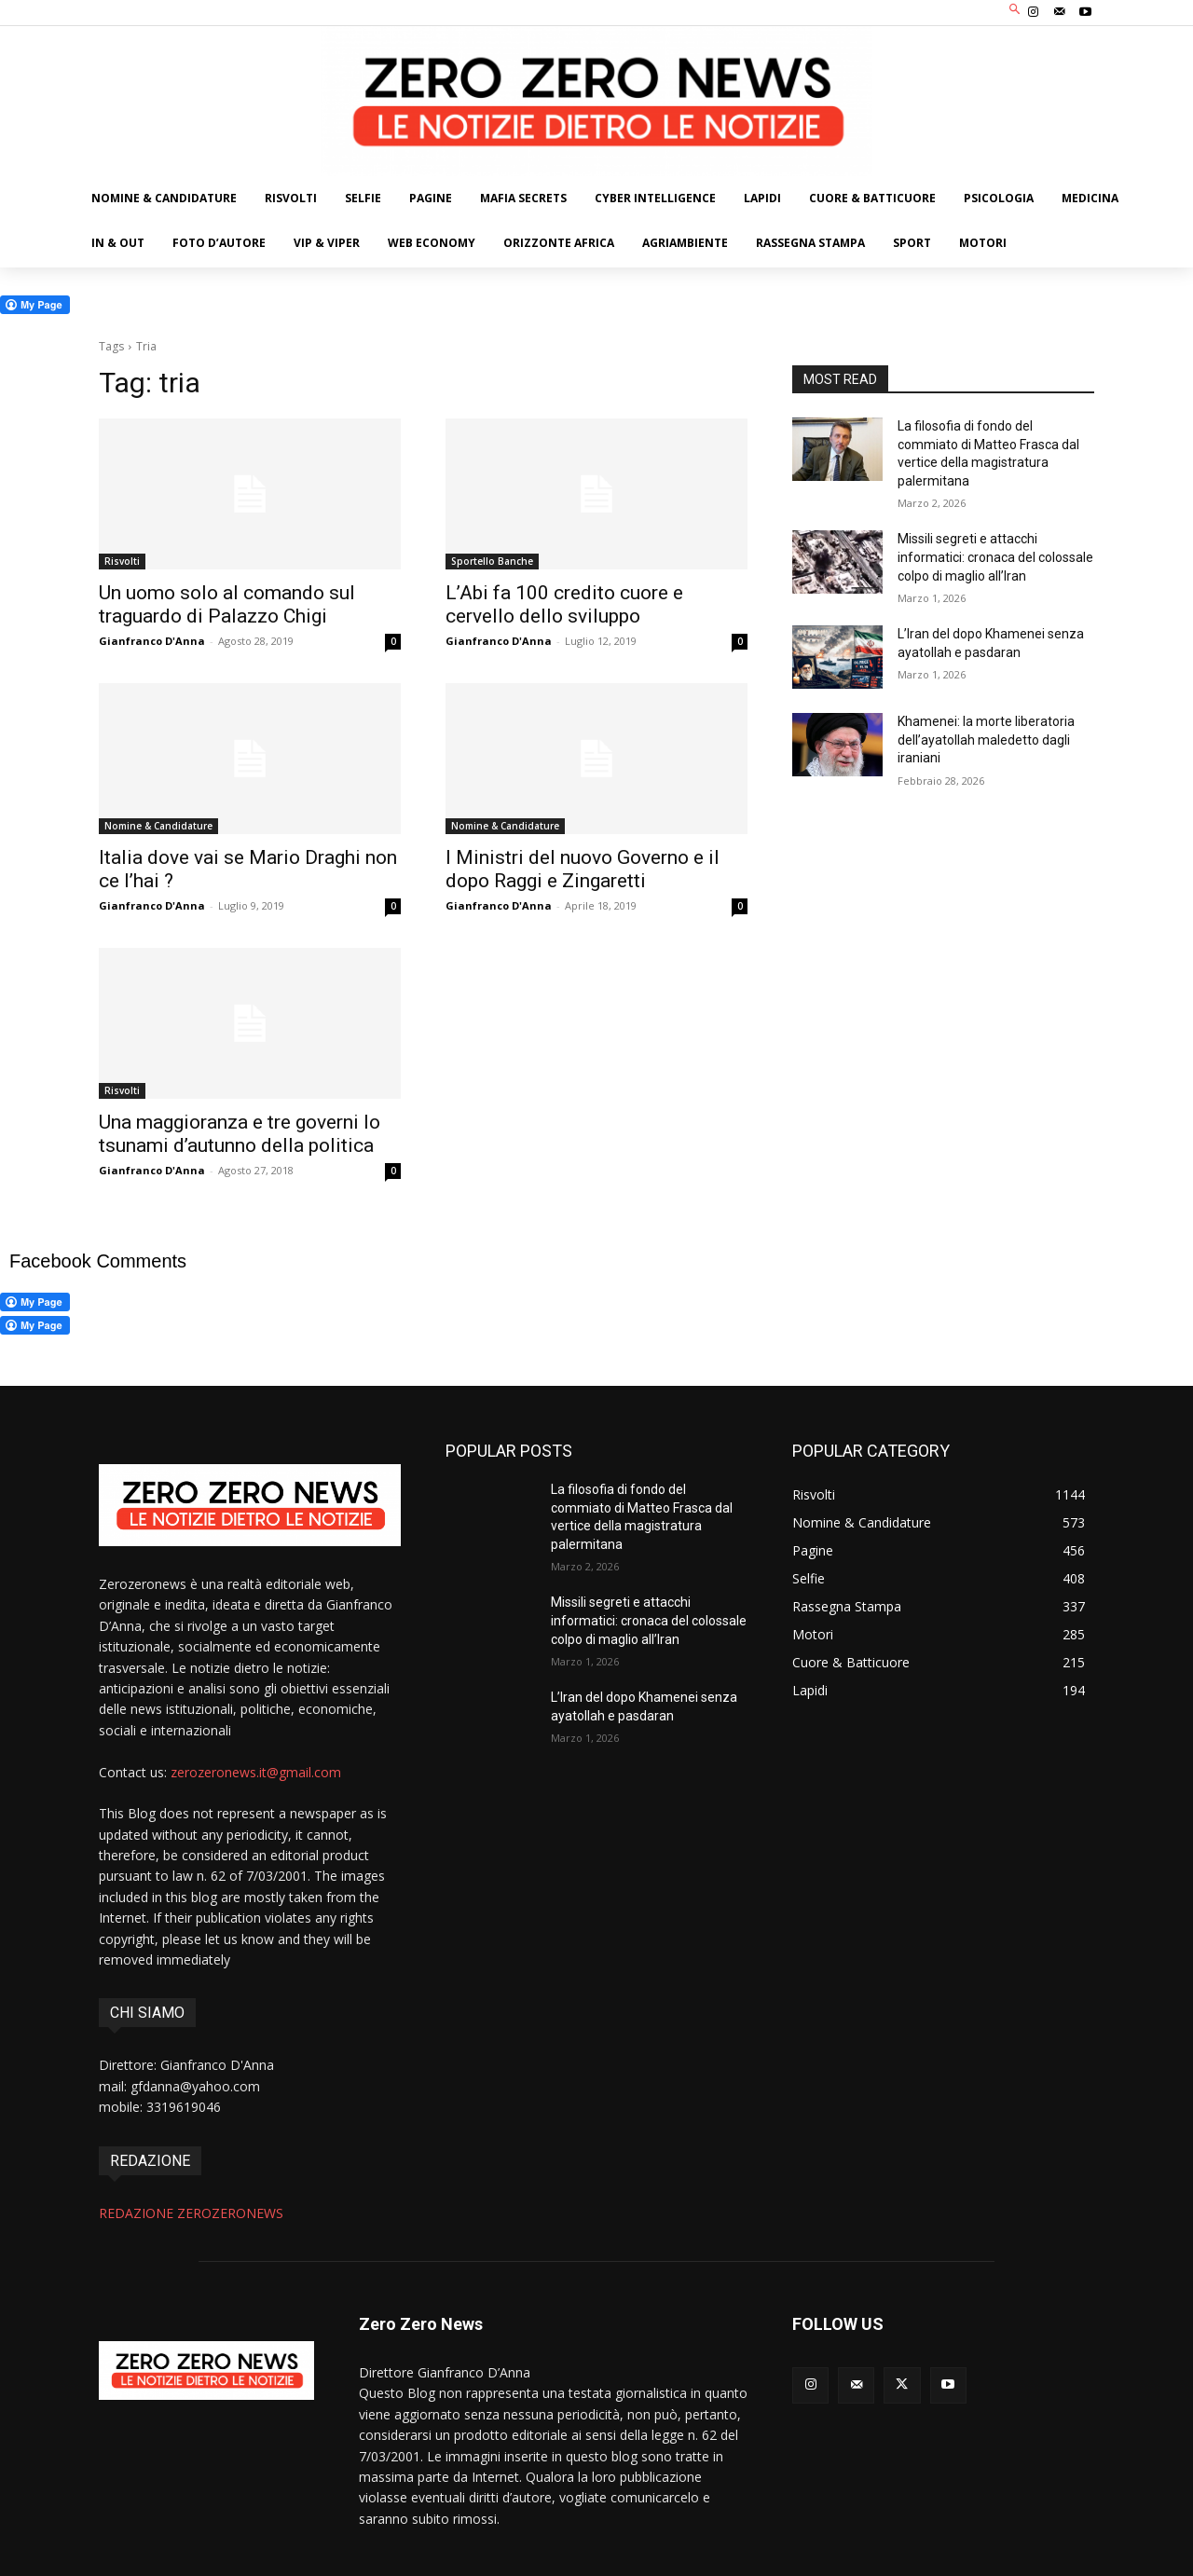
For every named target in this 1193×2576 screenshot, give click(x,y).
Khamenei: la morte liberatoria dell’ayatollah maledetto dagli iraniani (986, 739)
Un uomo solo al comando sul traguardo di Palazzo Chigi (227, 604)
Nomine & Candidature (158, 825)
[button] (1015, 11)
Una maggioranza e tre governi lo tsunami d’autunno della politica (239, 1134)
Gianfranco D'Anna (152, 641)
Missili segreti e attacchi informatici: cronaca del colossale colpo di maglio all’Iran (995, 556)
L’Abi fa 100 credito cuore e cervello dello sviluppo (564, 604)
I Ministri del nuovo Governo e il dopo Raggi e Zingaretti (583, 869)
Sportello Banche (492, 561)
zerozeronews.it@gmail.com (256, 1772)
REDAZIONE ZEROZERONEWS (191, 2213)
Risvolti (122, 561)
